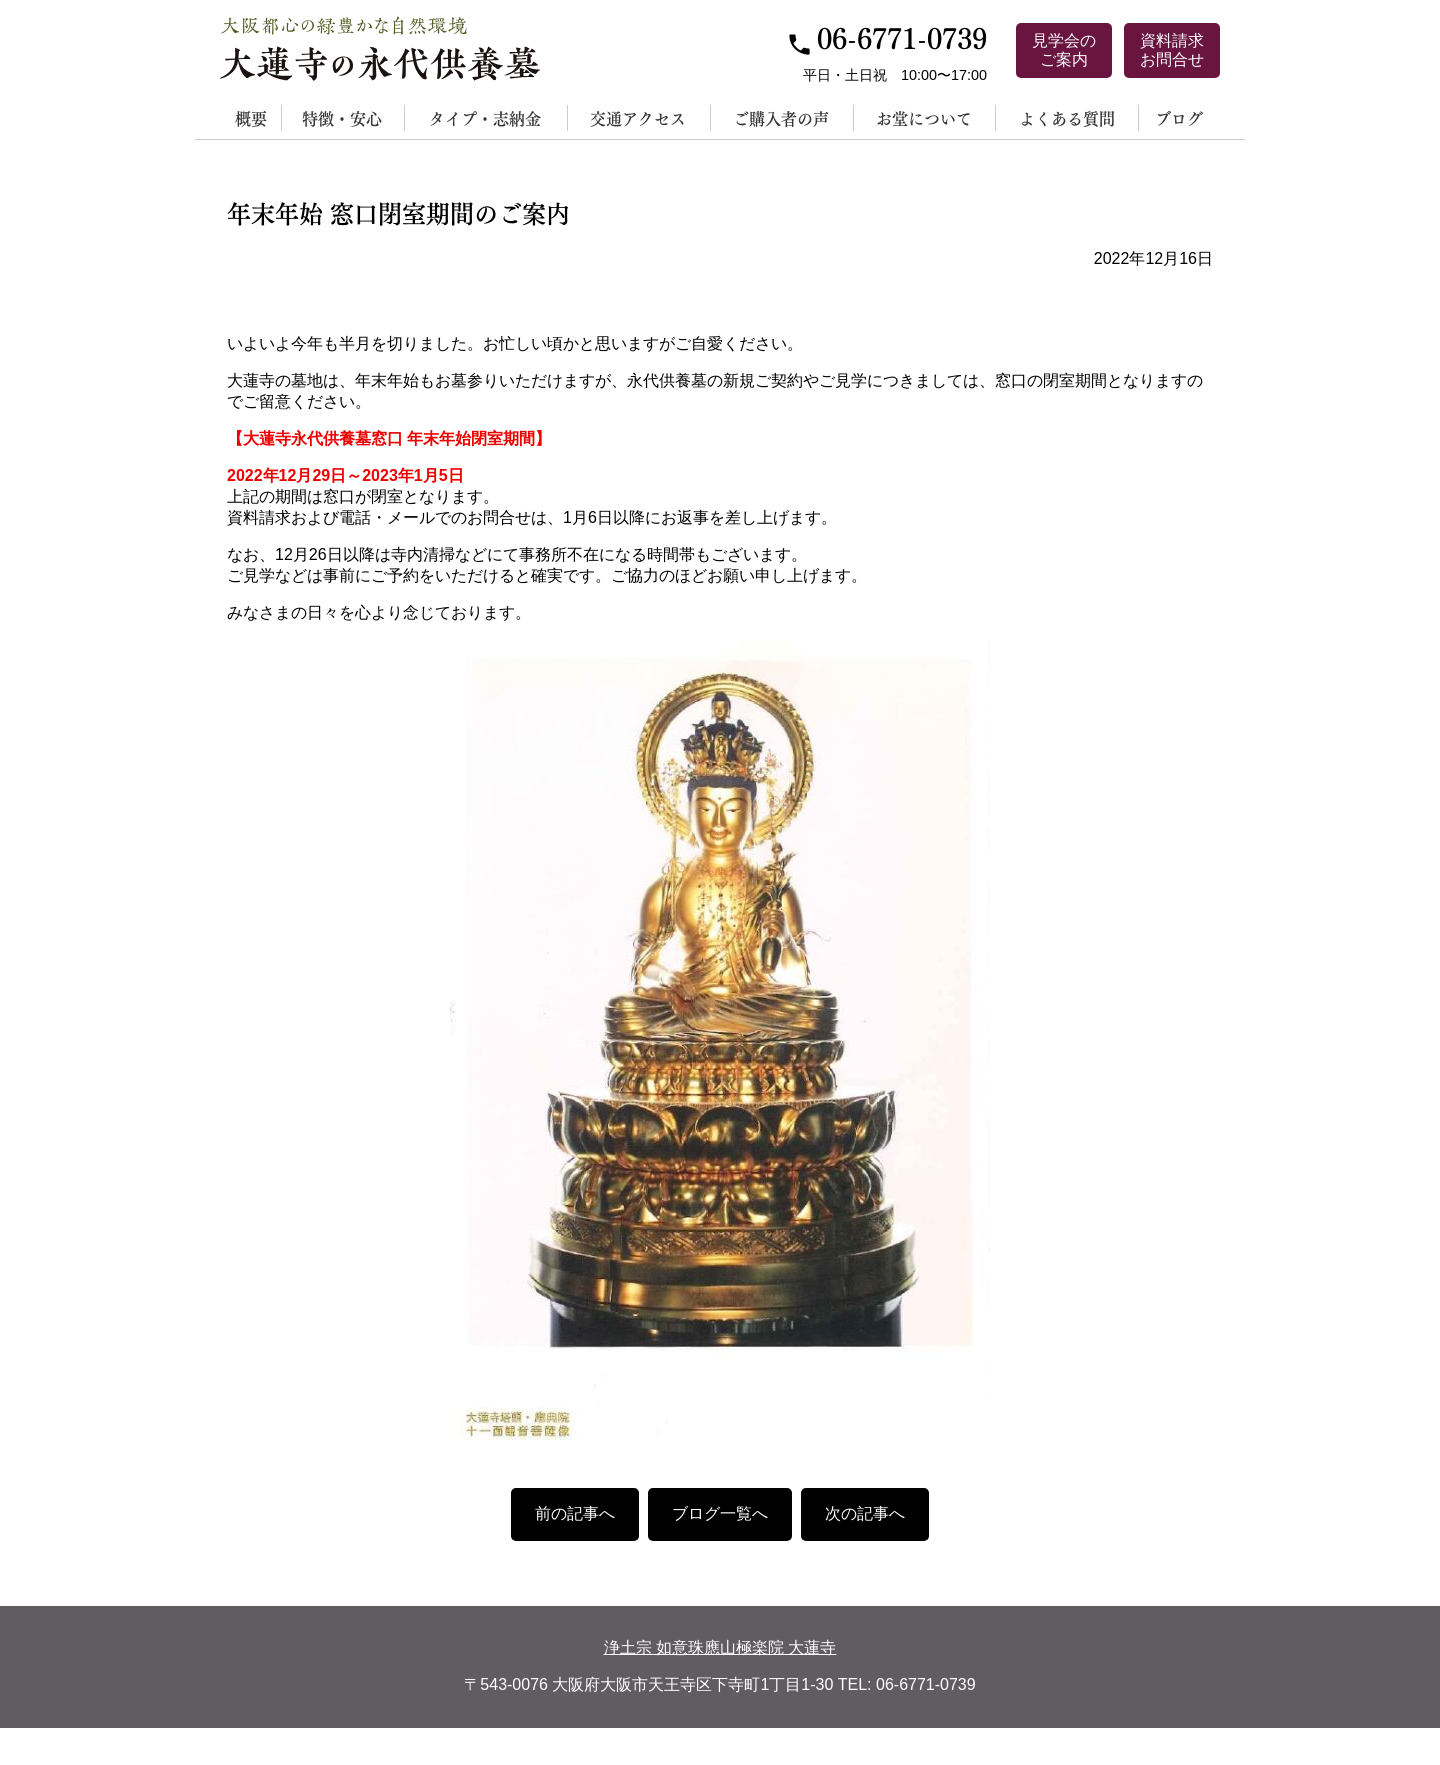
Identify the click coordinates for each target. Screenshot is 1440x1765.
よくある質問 (1067, 117)
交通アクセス (638, 117)
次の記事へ (865, 1513)
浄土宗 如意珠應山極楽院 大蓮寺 (720, 1647)
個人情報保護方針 (646, 1745)
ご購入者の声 (781, 117)
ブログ (1179, 117)
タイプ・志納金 (485, 117)
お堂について (924, 117)
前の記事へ (575, 1513)
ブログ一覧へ (720, 1513)
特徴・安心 (342, 117)
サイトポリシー (802, 1745)
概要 (251, 117)
